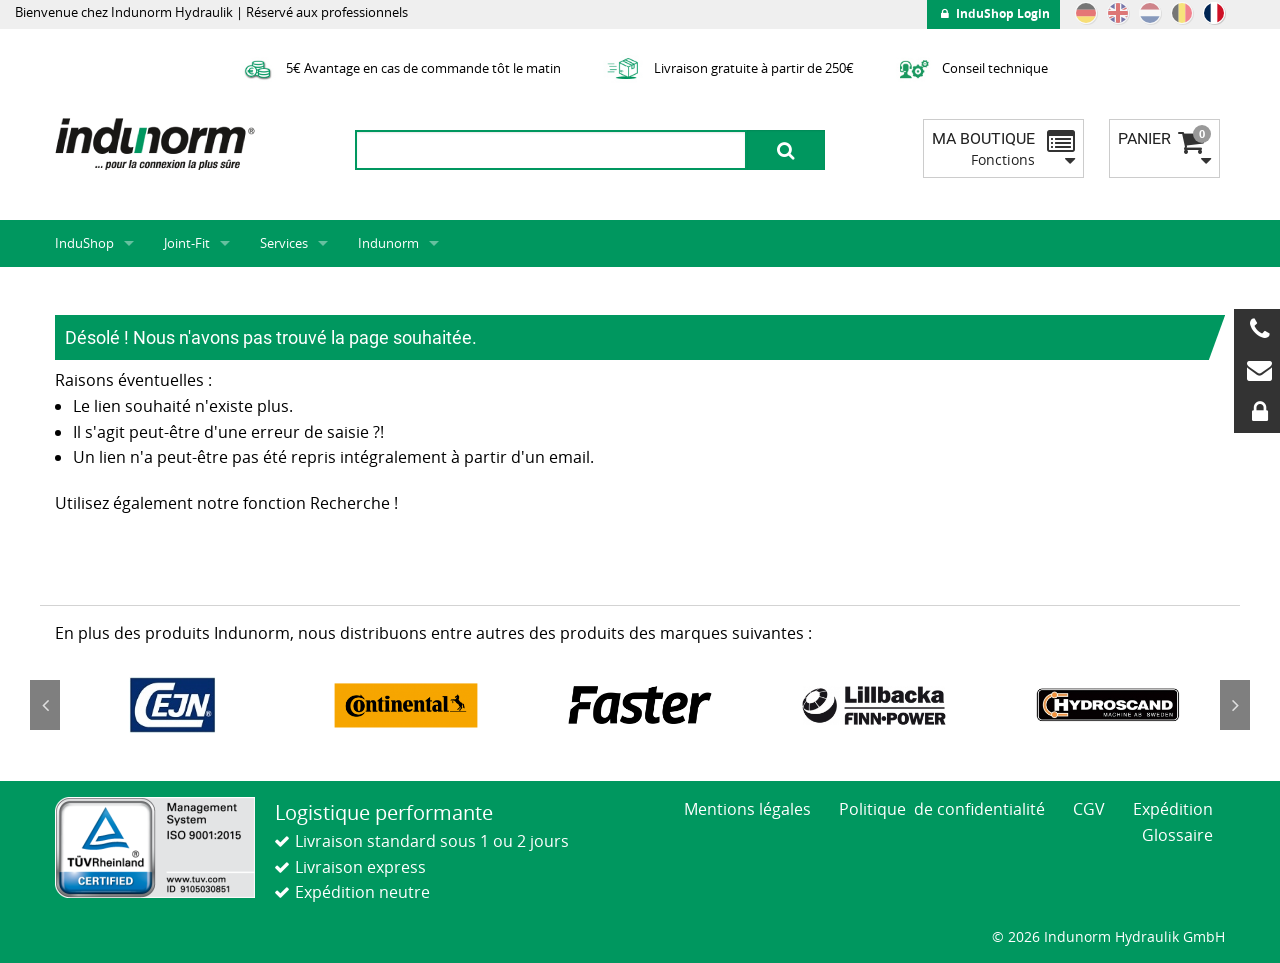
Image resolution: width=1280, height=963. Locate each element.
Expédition (1173, 809)
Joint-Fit (187, 243)
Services (284, 243)
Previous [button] (45, 705)
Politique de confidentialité (942, 809)
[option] (172, 705)
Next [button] (1235, 705)
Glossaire (1177, 835)
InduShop (84, 243)
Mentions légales (747, 809)
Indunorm (388, 243)
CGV (1089, 809)
